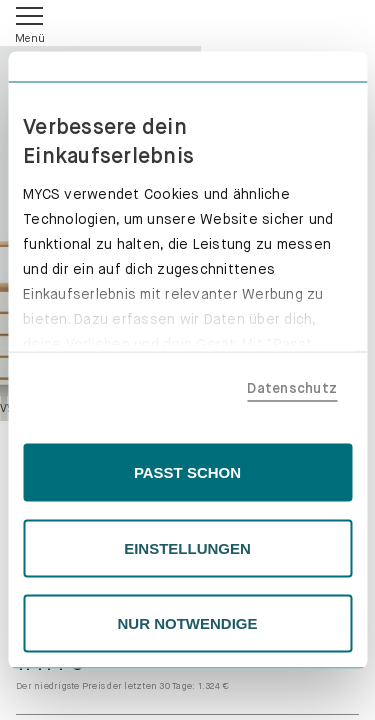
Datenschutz (292, 387)
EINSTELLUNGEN (187, 547)
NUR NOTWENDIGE (188, 623)
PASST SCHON (187, 472)
